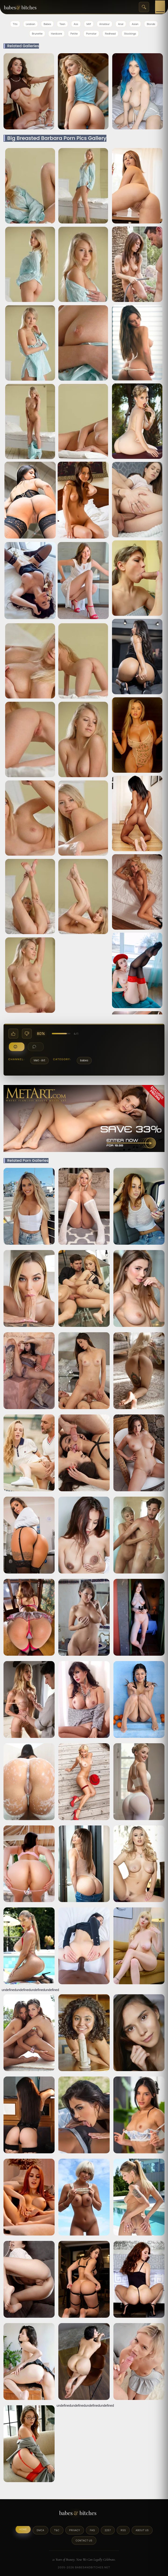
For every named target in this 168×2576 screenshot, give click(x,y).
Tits (15, 24)
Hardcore (56, 33)
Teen (62, 24)
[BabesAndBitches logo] (84, 2514)
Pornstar (91, 33)
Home (23, 2529)
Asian (135, 24)
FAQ (92, 2530)
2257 (108, 2530)
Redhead (110, 33)
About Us (142, 2530)
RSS (123, 2530)
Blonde (151, 24)
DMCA (40, 2530)
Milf (89, 24)
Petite (74, 33)
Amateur (104, 24)
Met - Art (39, 1060)
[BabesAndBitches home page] (26, 7)
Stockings (130, 33)
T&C (57, 2530)
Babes (47, 24)
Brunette (37, 33)
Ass (76, 24)
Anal (120, 24)
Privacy (74, 2530)
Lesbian (30, 24)
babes (84, 1060)
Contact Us (84, 2540)
